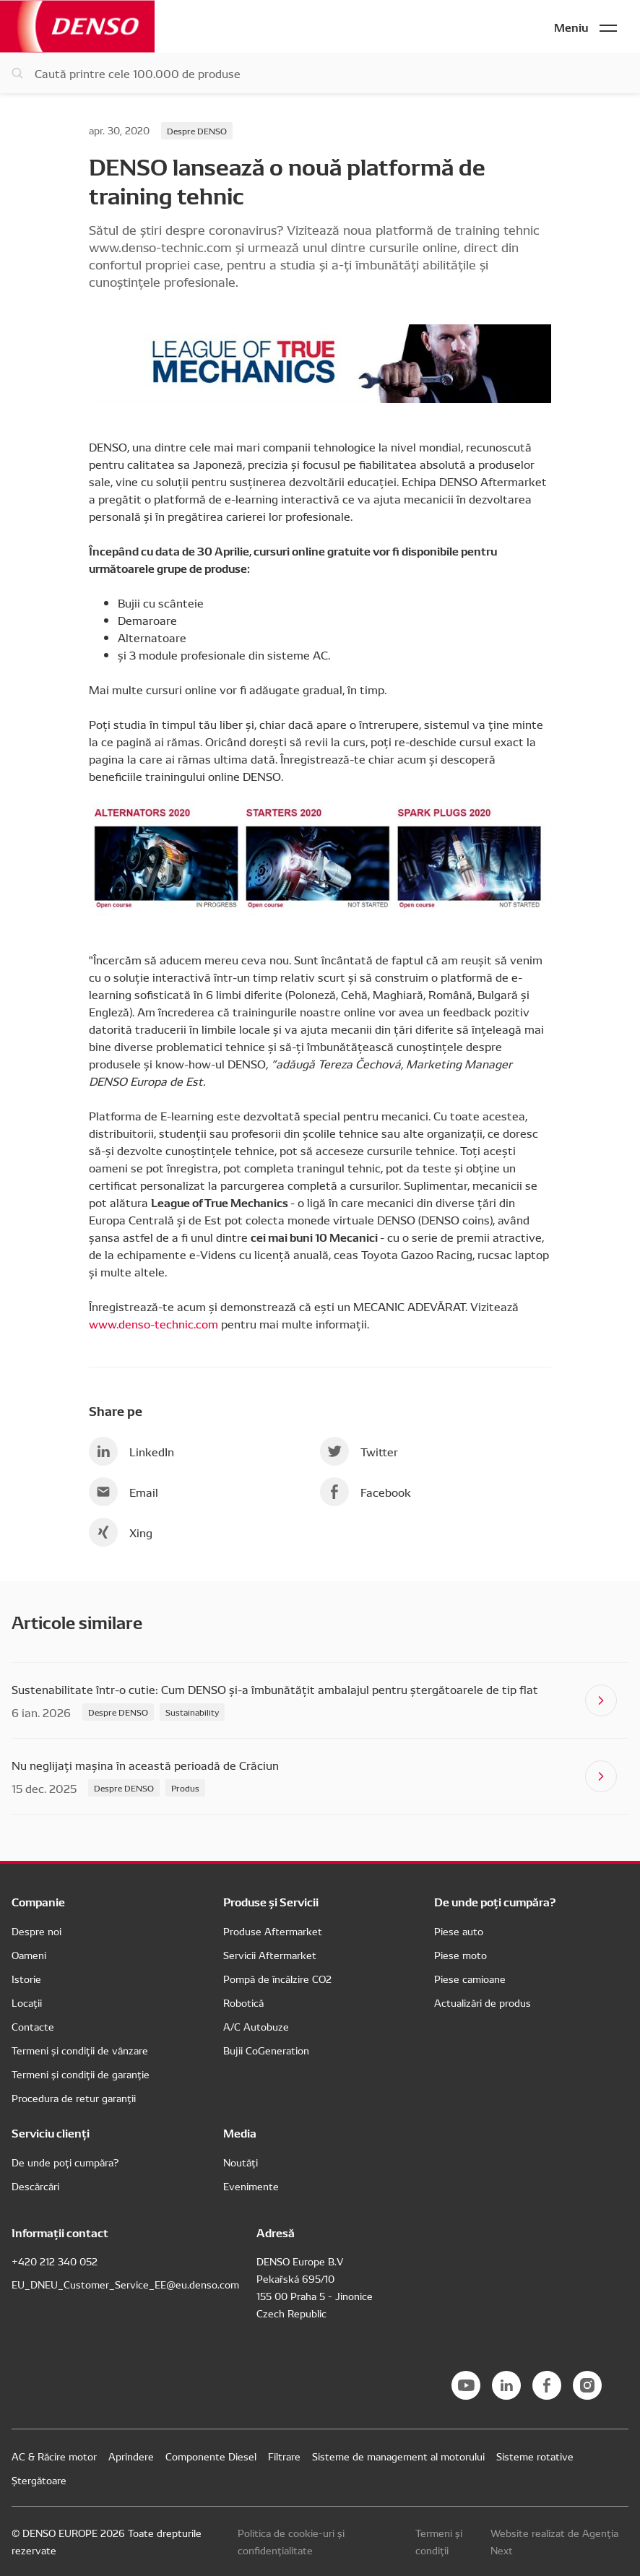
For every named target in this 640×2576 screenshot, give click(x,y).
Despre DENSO (197, 130)
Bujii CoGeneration (266, 2050)
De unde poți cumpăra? (65, 2162)
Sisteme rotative (535, 2456)
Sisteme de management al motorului (398, 2456)
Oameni (29, 1955)
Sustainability (192, 1712)
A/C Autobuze (256, 2026)
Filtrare (284, 2456)
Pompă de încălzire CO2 (277, 1978)
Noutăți (240, 2162)
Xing (120, 1532)
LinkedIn (131, 1451)
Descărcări (35, 2186)
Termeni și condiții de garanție (81, 2074)
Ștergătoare (39, 2480)
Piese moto (460, 1955)
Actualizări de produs (482, 2002)
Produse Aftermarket (272, 1931)
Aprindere (131, 2456)
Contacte (33, 2026)
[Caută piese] (320, 73)
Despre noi (36, 1931)
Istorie (26, 1978)
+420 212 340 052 (55, 2261)
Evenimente (251, 2186)
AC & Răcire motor (54, 2456)
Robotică (243, 2002)
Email (123, 1491)
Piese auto (458, 1931)
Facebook (365, 1491)
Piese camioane (470, 1978)
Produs (185, 1787)
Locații (27, 2002)
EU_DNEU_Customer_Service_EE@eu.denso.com (125, 2284)
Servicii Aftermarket (269, 1955)
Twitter (359, 1451)
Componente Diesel (210, 2456)
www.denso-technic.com (153, 1323)
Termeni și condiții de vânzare (80, 2050)
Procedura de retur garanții (74, 2098)
